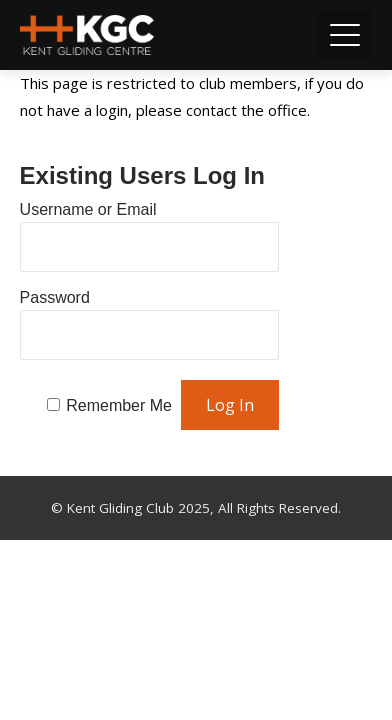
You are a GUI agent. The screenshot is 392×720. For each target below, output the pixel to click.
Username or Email (88, 209)
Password (55, 297)
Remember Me (119, 405)
